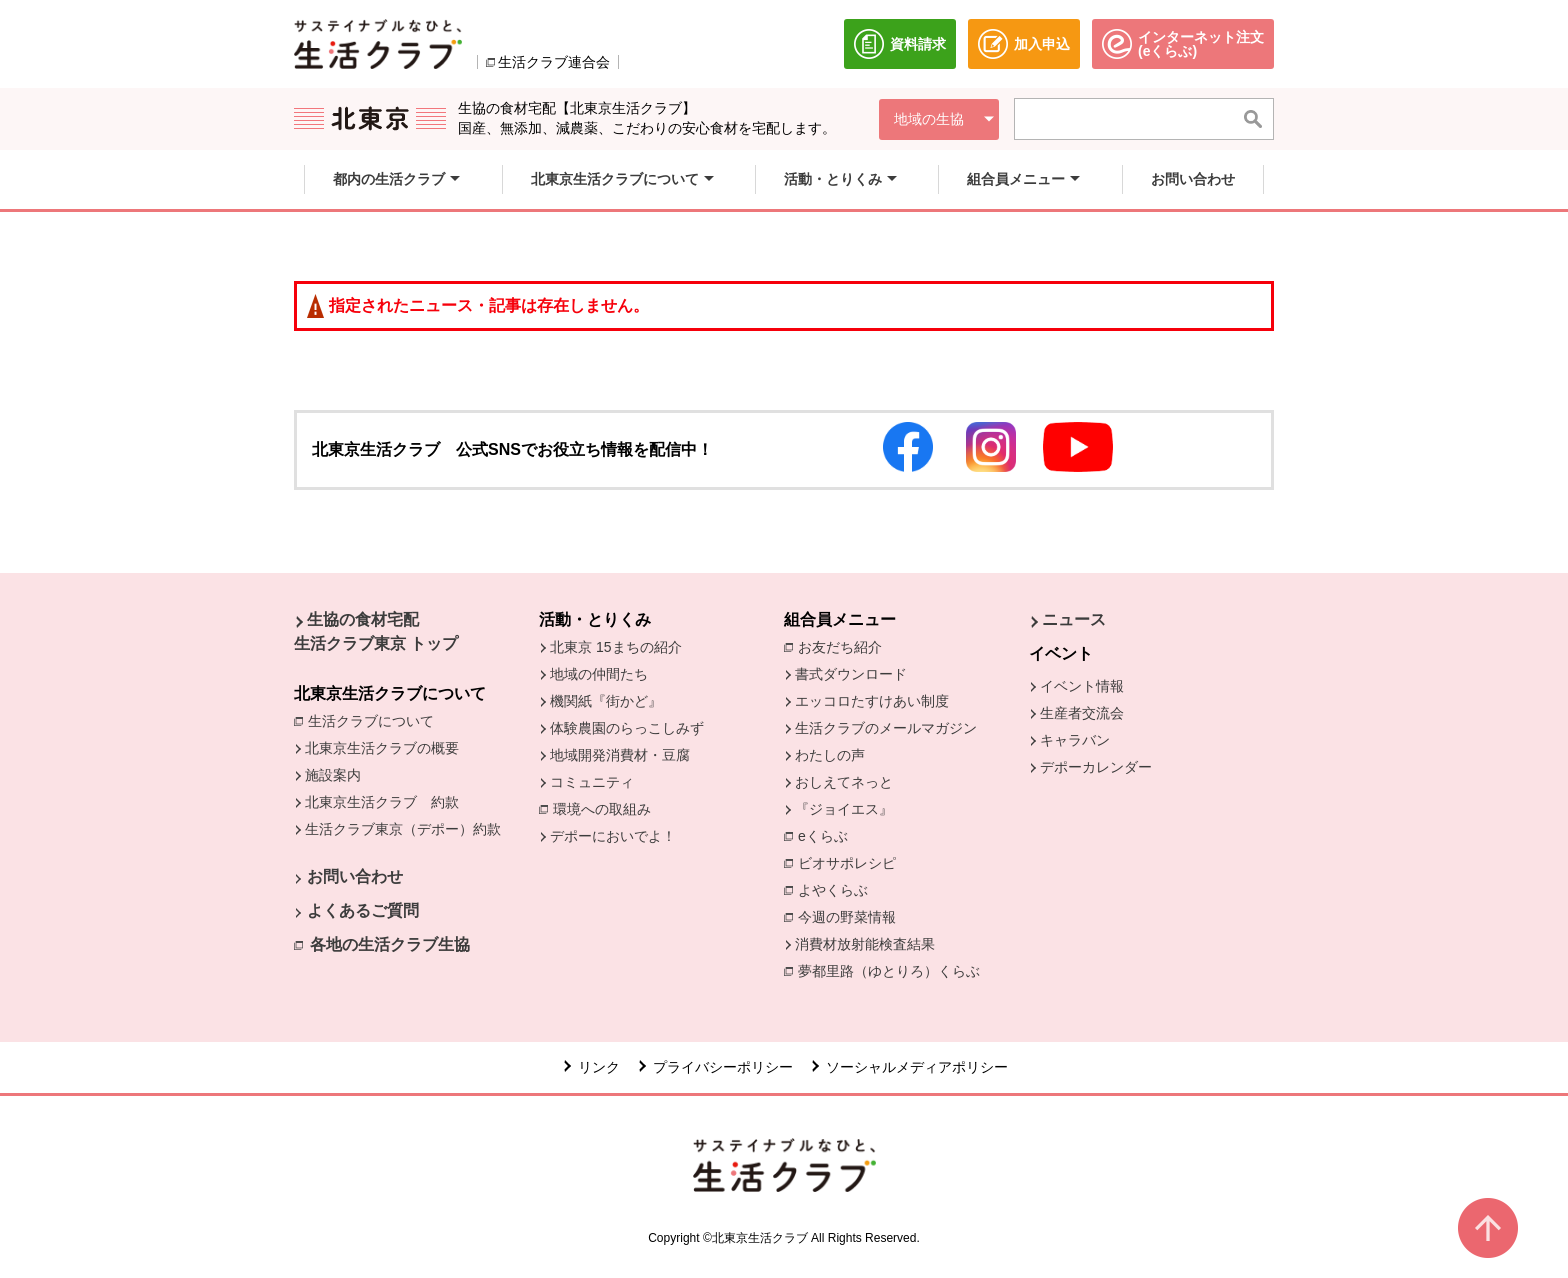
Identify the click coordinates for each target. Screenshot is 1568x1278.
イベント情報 (1082, 686)
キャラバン (1075, 740)
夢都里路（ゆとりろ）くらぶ (889, 971)
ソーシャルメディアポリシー (917, 1067)
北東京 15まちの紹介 (615, 647)
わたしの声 (830, 755)
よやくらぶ (838, 889)
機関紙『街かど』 (606, 701)
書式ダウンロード (851, 674)
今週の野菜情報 (852, 916)
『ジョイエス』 (844, 809)
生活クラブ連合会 (554, 62)
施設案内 (333, 775)
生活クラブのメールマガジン (886, 728)
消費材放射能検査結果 (870, 943)
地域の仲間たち (599, 674)
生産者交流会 (1082, 713)
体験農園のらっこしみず (627, 728)
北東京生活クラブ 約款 (382, 802)
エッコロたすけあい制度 (872, 701)
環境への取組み (607, 810)
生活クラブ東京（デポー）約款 (403, 829)
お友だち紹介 (845, 646)
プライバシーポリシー (723, 1067)
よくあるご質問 (363, 910)
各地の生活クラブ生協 (390, 944)
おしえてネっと (844, 782)
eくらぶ (823, 836)
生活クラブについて (376, 720)
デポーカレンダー (1096, 767)
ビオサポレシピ (852, 862)
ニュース (1074, 619)
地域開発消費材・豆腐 (620, 755)
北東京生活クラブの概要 (382, 748)
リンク (599, 1067)
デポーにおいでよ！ (613, 836)
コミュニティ (592, 782)
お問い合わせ (355, 876)
